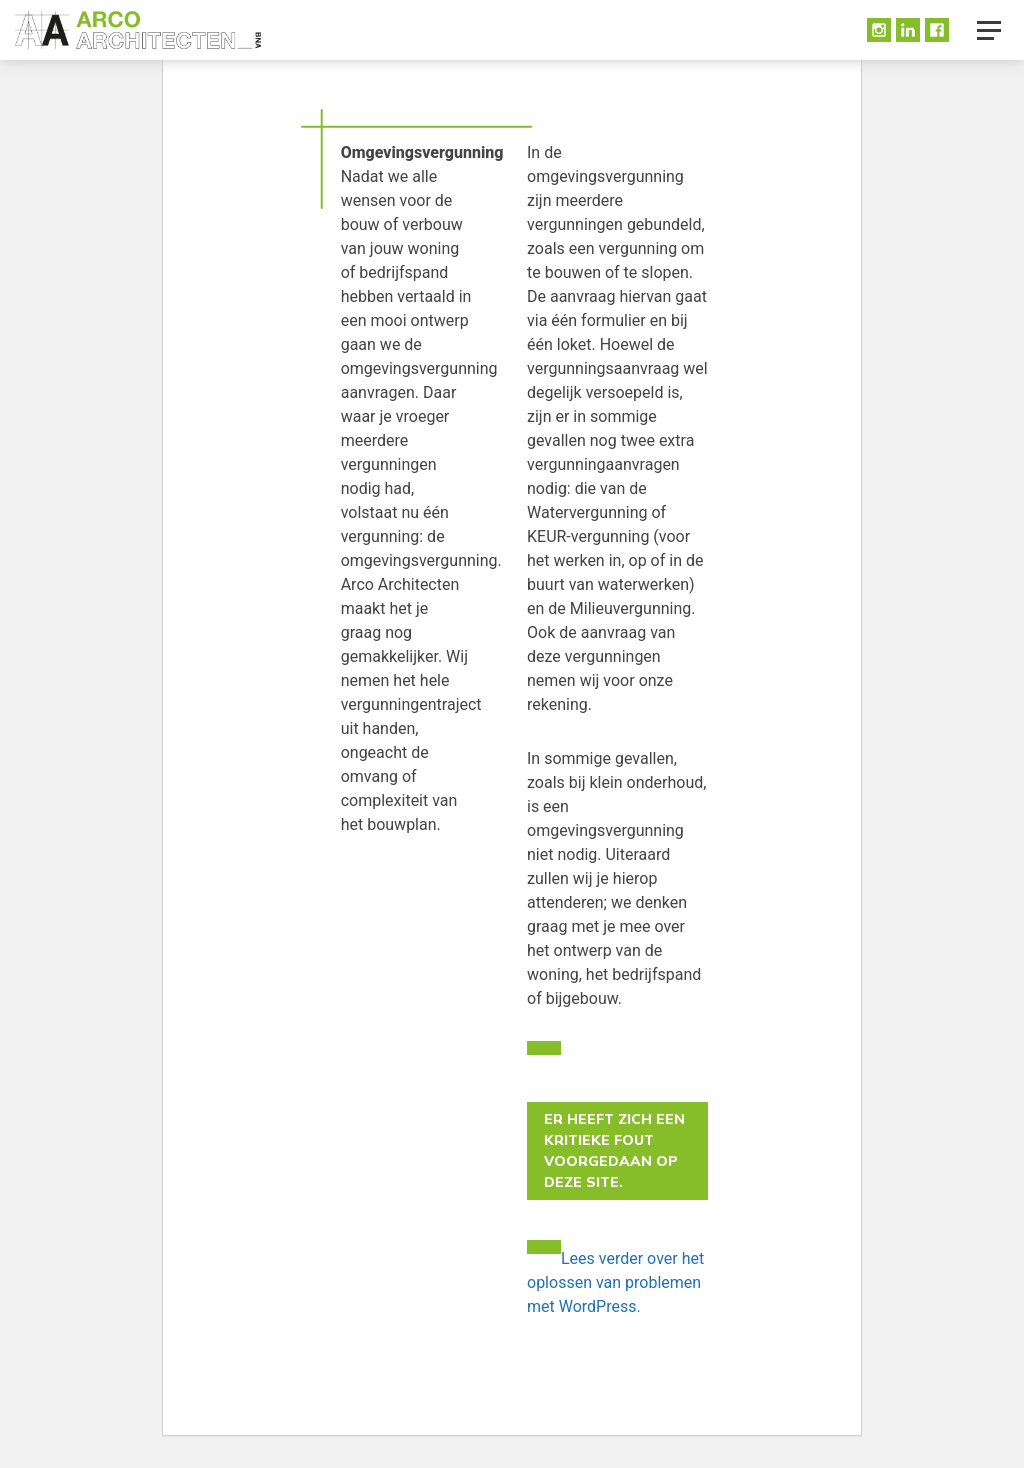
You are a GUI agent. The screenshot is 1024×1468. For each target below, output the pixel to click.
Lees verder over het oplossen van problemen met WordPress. (615, 1282)
